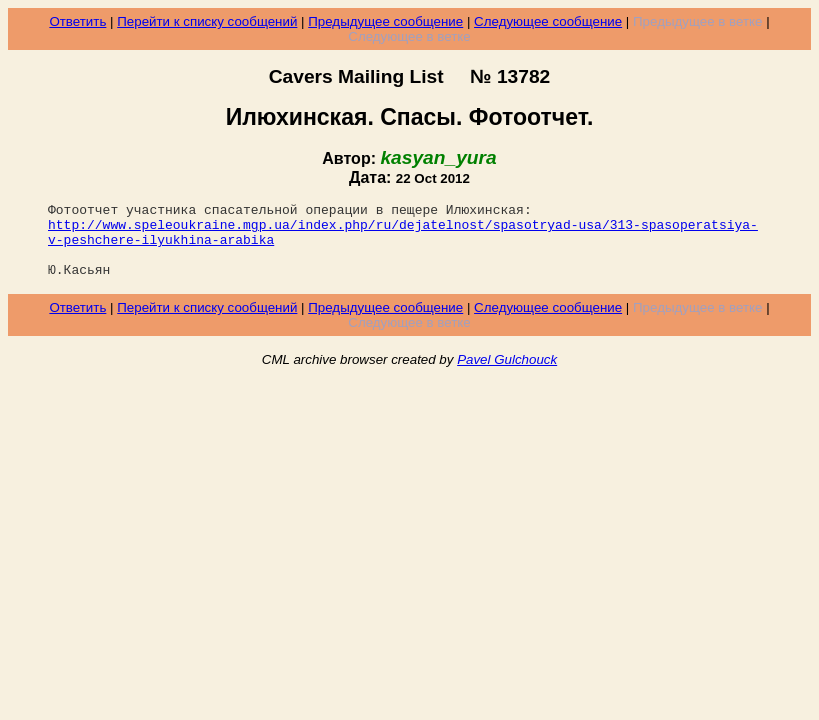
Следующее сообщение (548, 21)
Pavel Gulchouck (507, 374)
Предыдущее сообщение (385, 21)
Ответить (77, 21)
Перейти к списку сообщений (207, 21)
